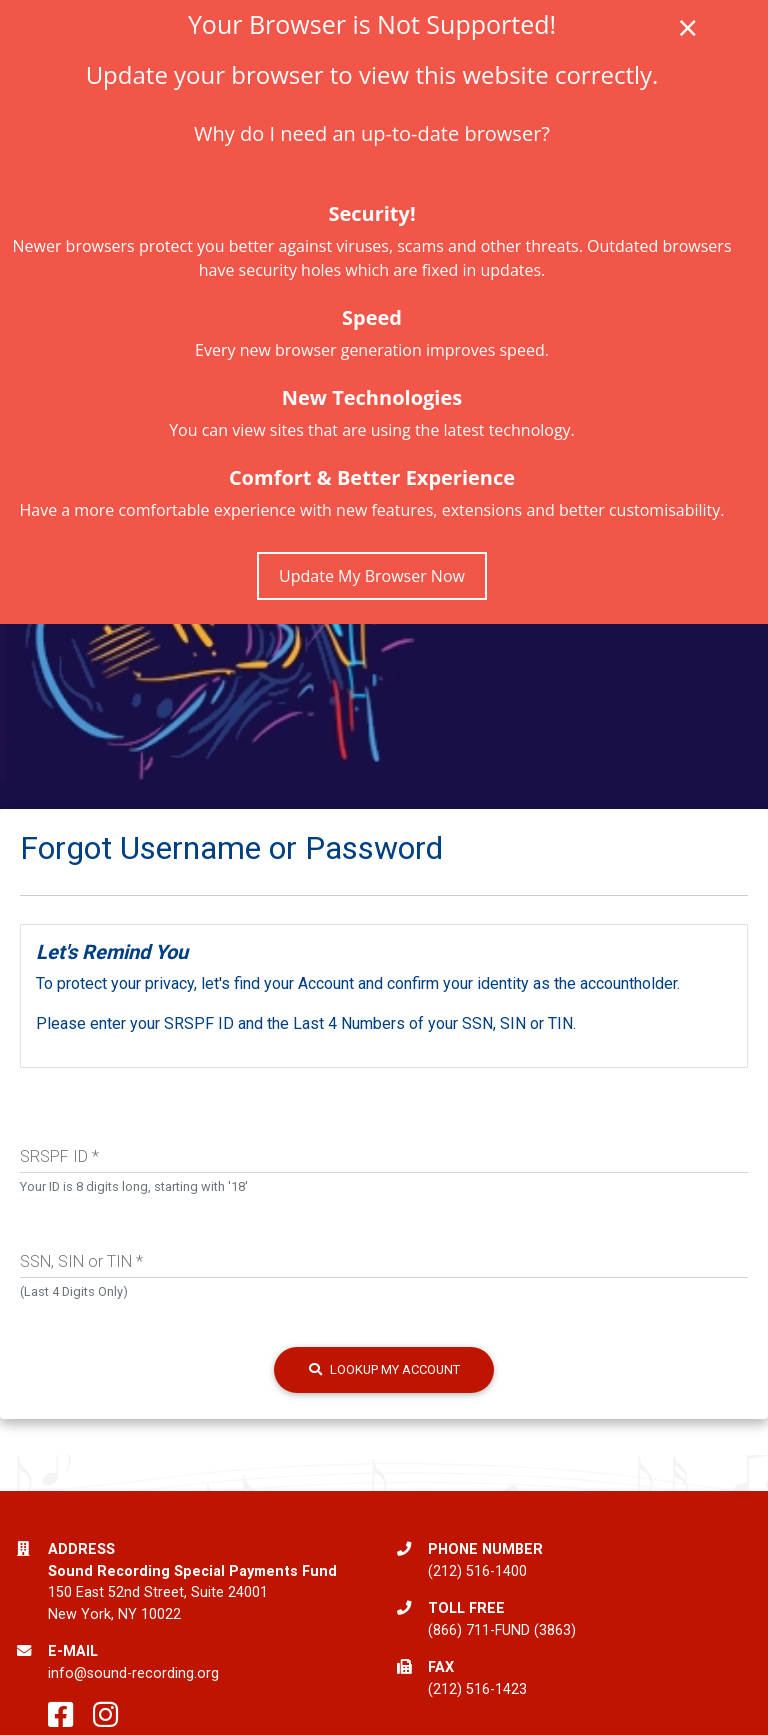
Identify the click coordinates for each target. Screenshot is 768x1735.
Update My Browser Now (372, 576)
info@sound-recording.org (133, 1673)
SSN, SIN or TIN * (81, 1261)
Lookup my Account (384, 1369)
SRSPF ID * (59, 1156)
